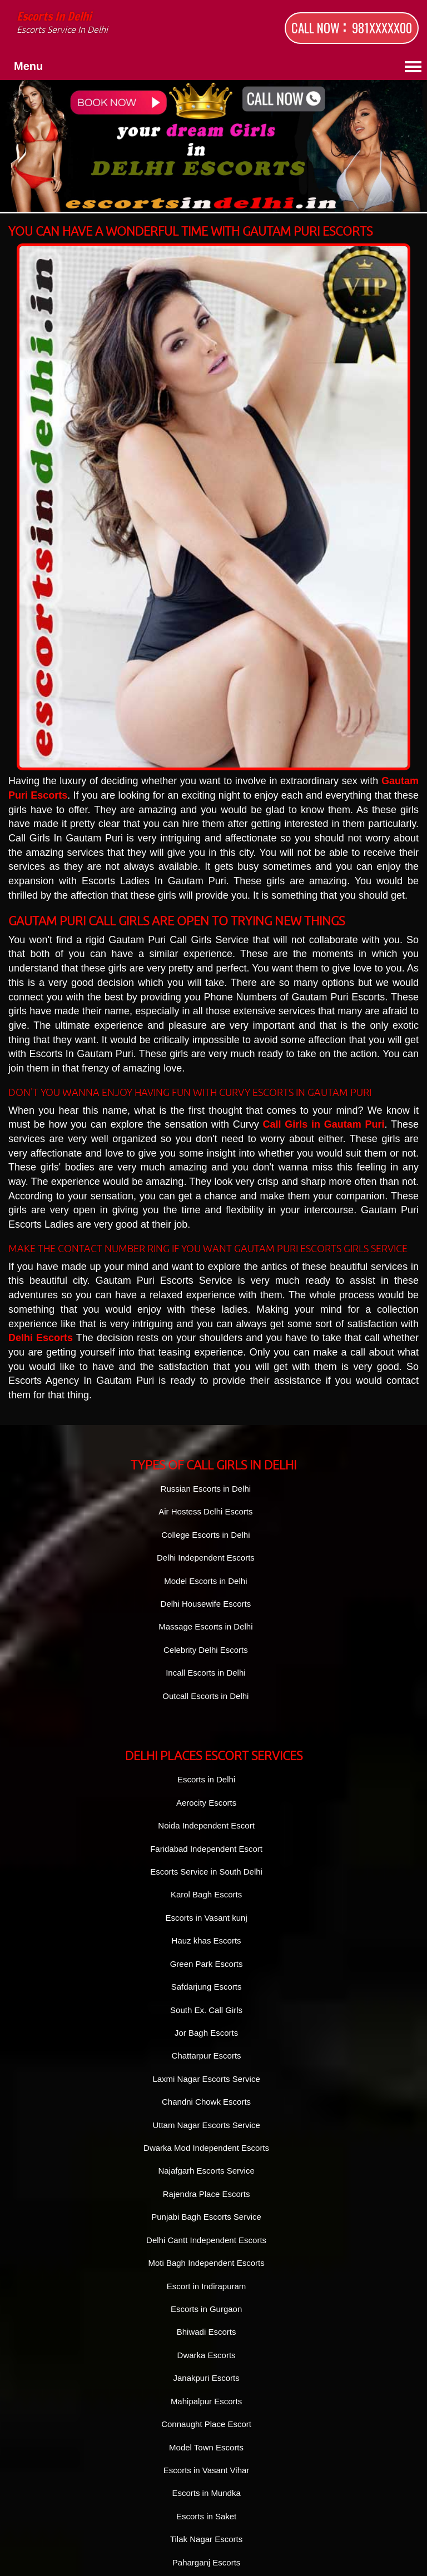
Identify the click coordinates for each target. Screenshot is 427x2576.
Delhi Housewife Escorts (206, 1603)
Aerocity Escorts (206, 1802)
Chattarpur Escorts (206, 2055)
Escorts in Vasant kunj (206, 1917)
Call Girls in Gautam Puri (324, 1124)
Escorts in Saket (206, 2516)
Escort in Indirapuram (206, 2286)
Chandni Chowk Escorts (206, 2101)
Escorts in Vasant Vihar (206, 2470)
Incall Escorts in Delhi (205, 1672)
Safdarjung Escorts (206, 1986)
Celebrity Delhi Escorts (205, 1650)
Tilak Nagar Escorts (206, 2539)
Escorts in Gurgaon (206, 2309)
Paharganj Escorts (206, 2562)
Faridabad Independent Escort (206, 1848)
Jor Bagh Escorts (206, 2032)
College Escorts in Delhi (205, 1534)
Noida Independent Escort (206, 1825)
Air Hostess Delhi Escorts (205, 1511)
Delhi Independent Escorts (206, 1557)
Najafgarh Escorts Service (206, 2170)
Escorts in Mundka (206, 2493)
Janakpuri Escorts (206, 2378)
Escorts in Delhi (111, 24)
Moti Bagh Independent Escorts (206, 2263)
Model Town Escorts (206, 2447)
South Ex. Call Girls (206, 2010)
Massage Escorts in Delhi (205, 1626)
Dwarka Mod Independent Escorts (206, 2148)
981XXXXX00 (382, 27)
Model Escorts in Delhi (205, 1581)
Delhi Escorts (40, 1337)
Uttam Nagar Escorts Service (206, 2125)
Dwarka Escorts (206, 2355)
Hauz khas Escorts (206, 1940)
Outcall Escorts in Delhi (205, 1696)
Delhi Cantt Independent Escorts (206, 2240)
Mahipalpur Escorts (206, 2401)
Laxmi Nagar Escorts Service (206, 2079)
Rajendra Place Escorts (206, 2194)
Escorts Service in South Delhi (206, 1871)
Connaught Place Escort (206, 2424)
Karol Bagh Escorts (206, 1894)
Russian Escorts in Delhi (206, 1488)
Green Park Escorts (206, 1964)
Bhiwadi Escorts (206, 2331)
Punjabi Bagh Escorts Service (206, 2216)
